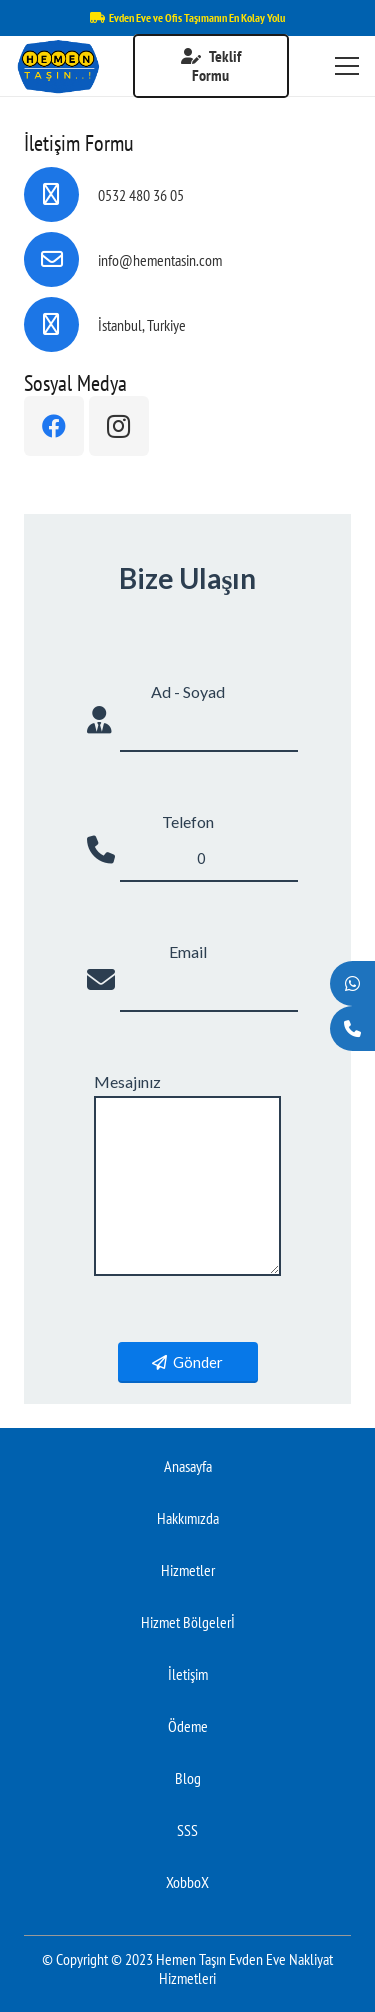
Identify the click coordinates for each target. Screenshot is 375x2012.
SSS (187, 1830)
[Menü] (347, 66)
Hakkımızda (188, 1518)
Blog (188, 1778)
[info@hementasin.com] (61, 259)
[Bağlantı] (58, 66)
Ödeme (188, 1726)
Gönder (188, 1362)
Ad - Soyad (188, 691)
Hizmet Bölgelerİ (188, 1622)
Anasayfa (188, 1466)
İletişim (188, 1674)
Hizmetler (188, 1570)
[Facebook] (54, 426)
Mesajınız (127, 1081)
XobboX (187, 1882)
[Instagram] (119, 426)
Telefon (188, 821)
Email (188, 951)
